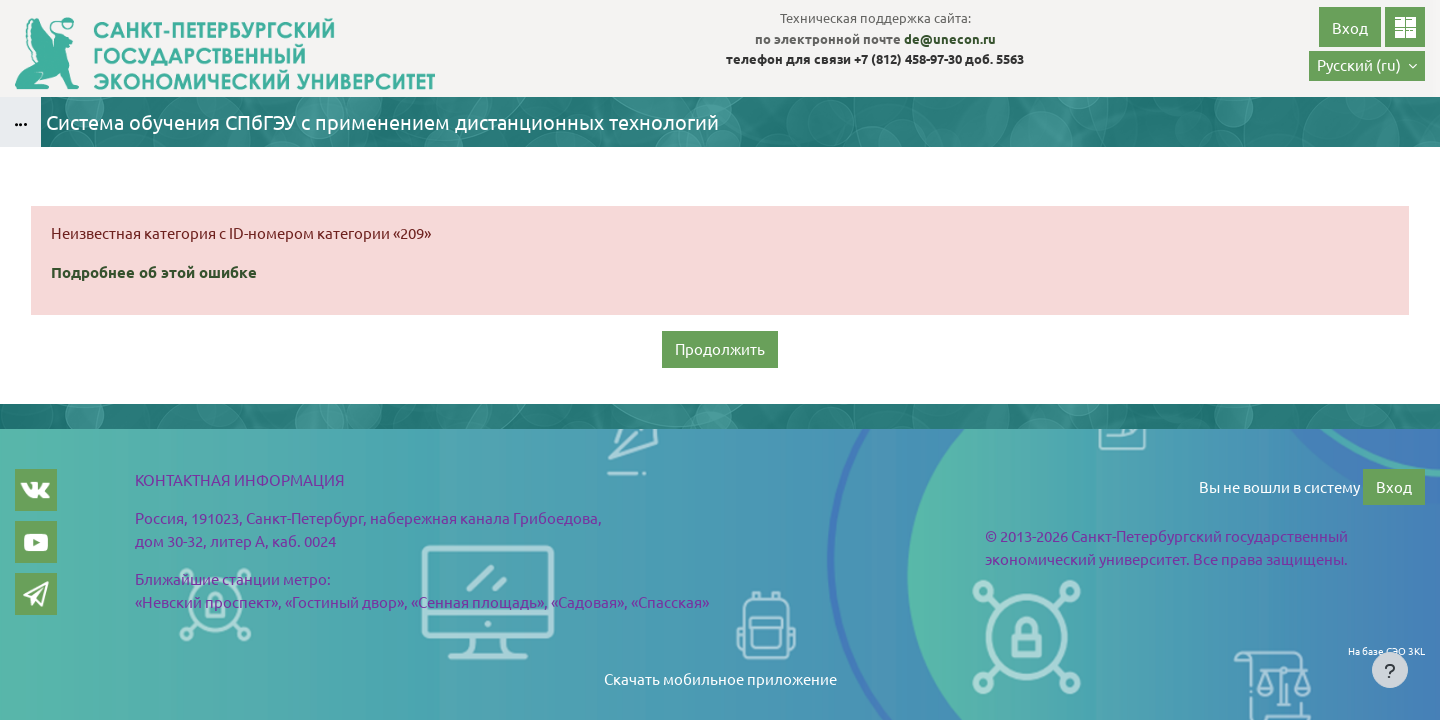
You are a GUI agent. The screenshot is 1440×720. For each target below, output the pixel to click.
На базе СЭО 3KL (1386, 650)
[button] (1367, 66)
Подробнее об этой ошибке (154, 272)
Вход (1350, 27)
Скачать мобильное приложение (720, 678)
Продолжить (720, 348)
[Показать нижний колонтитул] (1390, 670)
